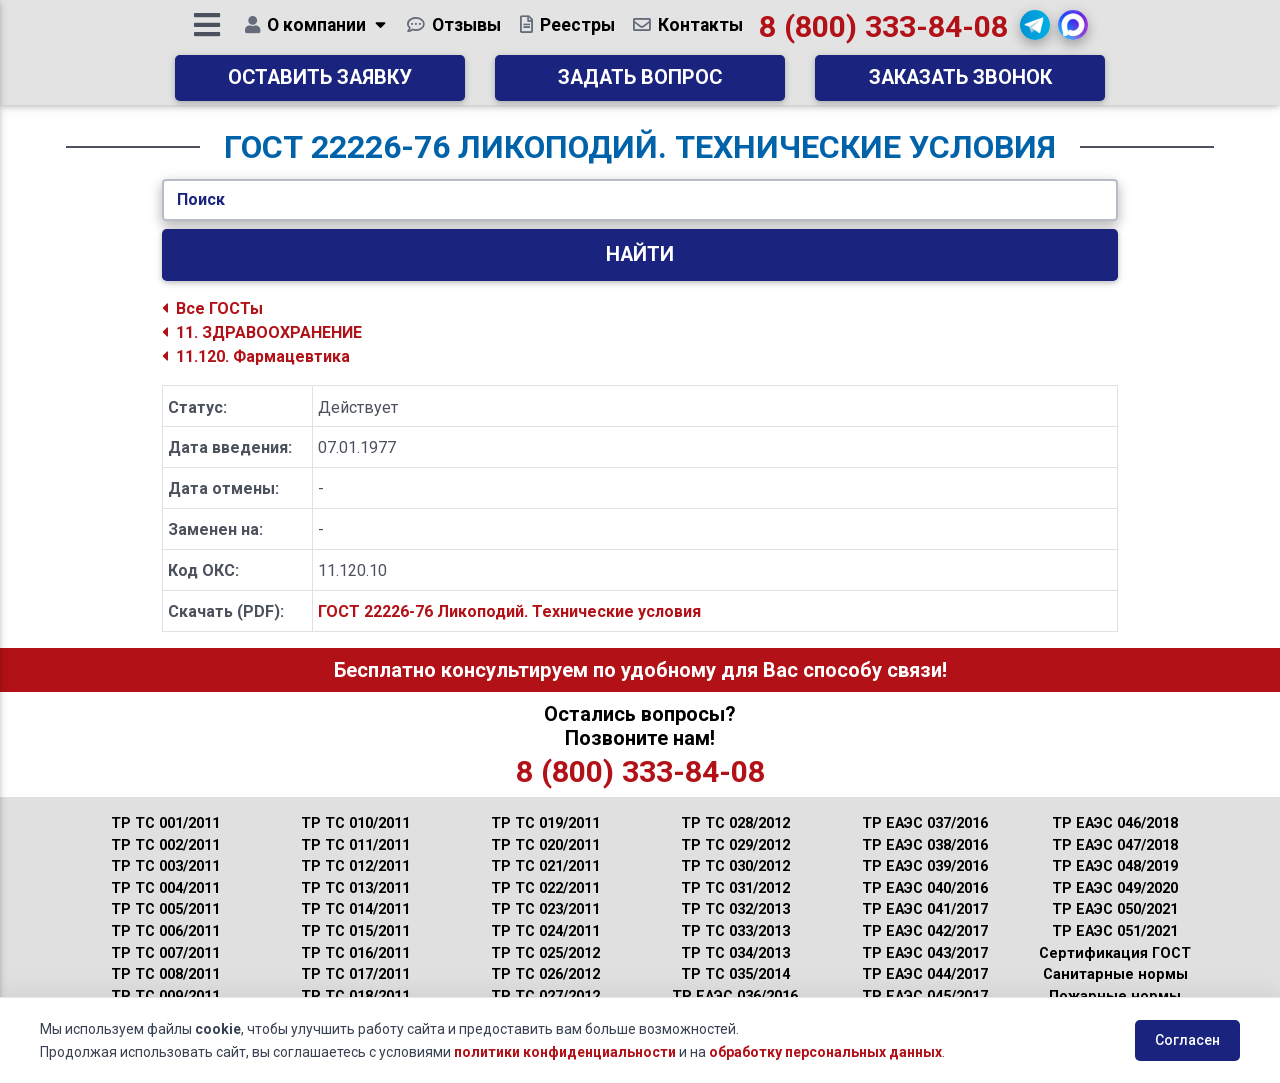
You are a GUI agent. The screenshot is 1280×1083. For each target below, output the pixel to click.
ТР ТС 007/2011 (165, 953)
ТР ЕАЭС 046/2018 (1115, 823)
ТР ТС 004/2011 (165, 888)
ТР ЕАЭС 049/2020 (1115, 888)
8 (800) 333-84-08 (884, 34)
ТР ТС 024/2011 (545, 931)
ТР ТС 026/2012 (545, 974)
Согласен (1187, 1040)
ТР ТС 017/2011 (355, 974)
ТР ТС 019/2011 (545, 823)
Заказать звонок (960, 85)
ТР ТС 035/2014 (735, 974)
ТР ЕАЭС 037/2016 (925, 823)
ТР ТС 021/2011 (545, 866)
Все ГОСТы (212, 308)
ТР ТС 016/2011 (355, 953)
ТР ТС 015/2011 (355, 931)
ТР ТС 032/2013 (735, 909)
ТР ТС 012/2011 (355, 866)
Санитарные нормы (1115, 974)
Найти (640, 254)
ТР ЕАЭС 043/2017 (925, 953)
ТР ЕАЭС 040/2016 (925, 888)
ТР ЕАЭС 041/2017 (925, 909)
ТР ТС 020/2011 (545, 845)
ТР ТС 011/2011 (355, 845)
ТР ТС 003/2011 (165, 866)
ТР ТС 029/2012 (735, 845)
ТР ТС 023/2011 (545, 909)
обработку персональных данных (825, 1052)
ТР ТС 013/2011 (355, 888)
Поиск (201, 199)
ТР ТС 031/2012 (735, 888)
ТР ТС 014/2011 (355, 909)
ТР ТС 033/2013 (735, 931)
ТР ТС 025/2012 (545, 953)
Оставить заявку (320, 85)
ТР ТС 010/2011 (355, 823)
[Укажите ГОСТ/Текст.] (640, 200)
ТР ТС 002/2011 (165, 845)
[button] (1036, 33)
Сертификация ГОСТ (1115, 953)
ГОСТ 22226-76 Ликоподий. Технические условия (509, 611)
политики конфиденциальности (565, 1052)
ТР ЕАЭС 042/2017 (925, 931)
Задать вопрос (640, 85)
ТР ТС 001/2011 (165, 823)
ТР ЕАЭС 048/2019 (1115, 866)
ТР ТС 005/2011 (165, 909)
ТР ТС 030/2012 (735, 866)
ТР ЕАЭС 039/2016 (925, 866)
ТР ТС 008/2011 (165, 974)
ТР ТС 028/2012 (735, 823)
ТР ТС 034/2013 (735, 953)
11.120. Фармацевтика (256, 356)
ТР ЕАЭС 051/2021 (1115, 931)
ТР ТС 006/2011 (165, 931)
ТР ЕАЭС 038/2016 (925, 845)
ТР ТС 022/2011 (545, 888)
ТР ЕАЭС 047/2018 (1115, 845)
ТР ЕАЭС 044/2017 (925, 974)
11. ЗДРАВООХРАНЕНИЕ (262, 332)
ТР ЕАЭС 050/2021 (1115, 909)
